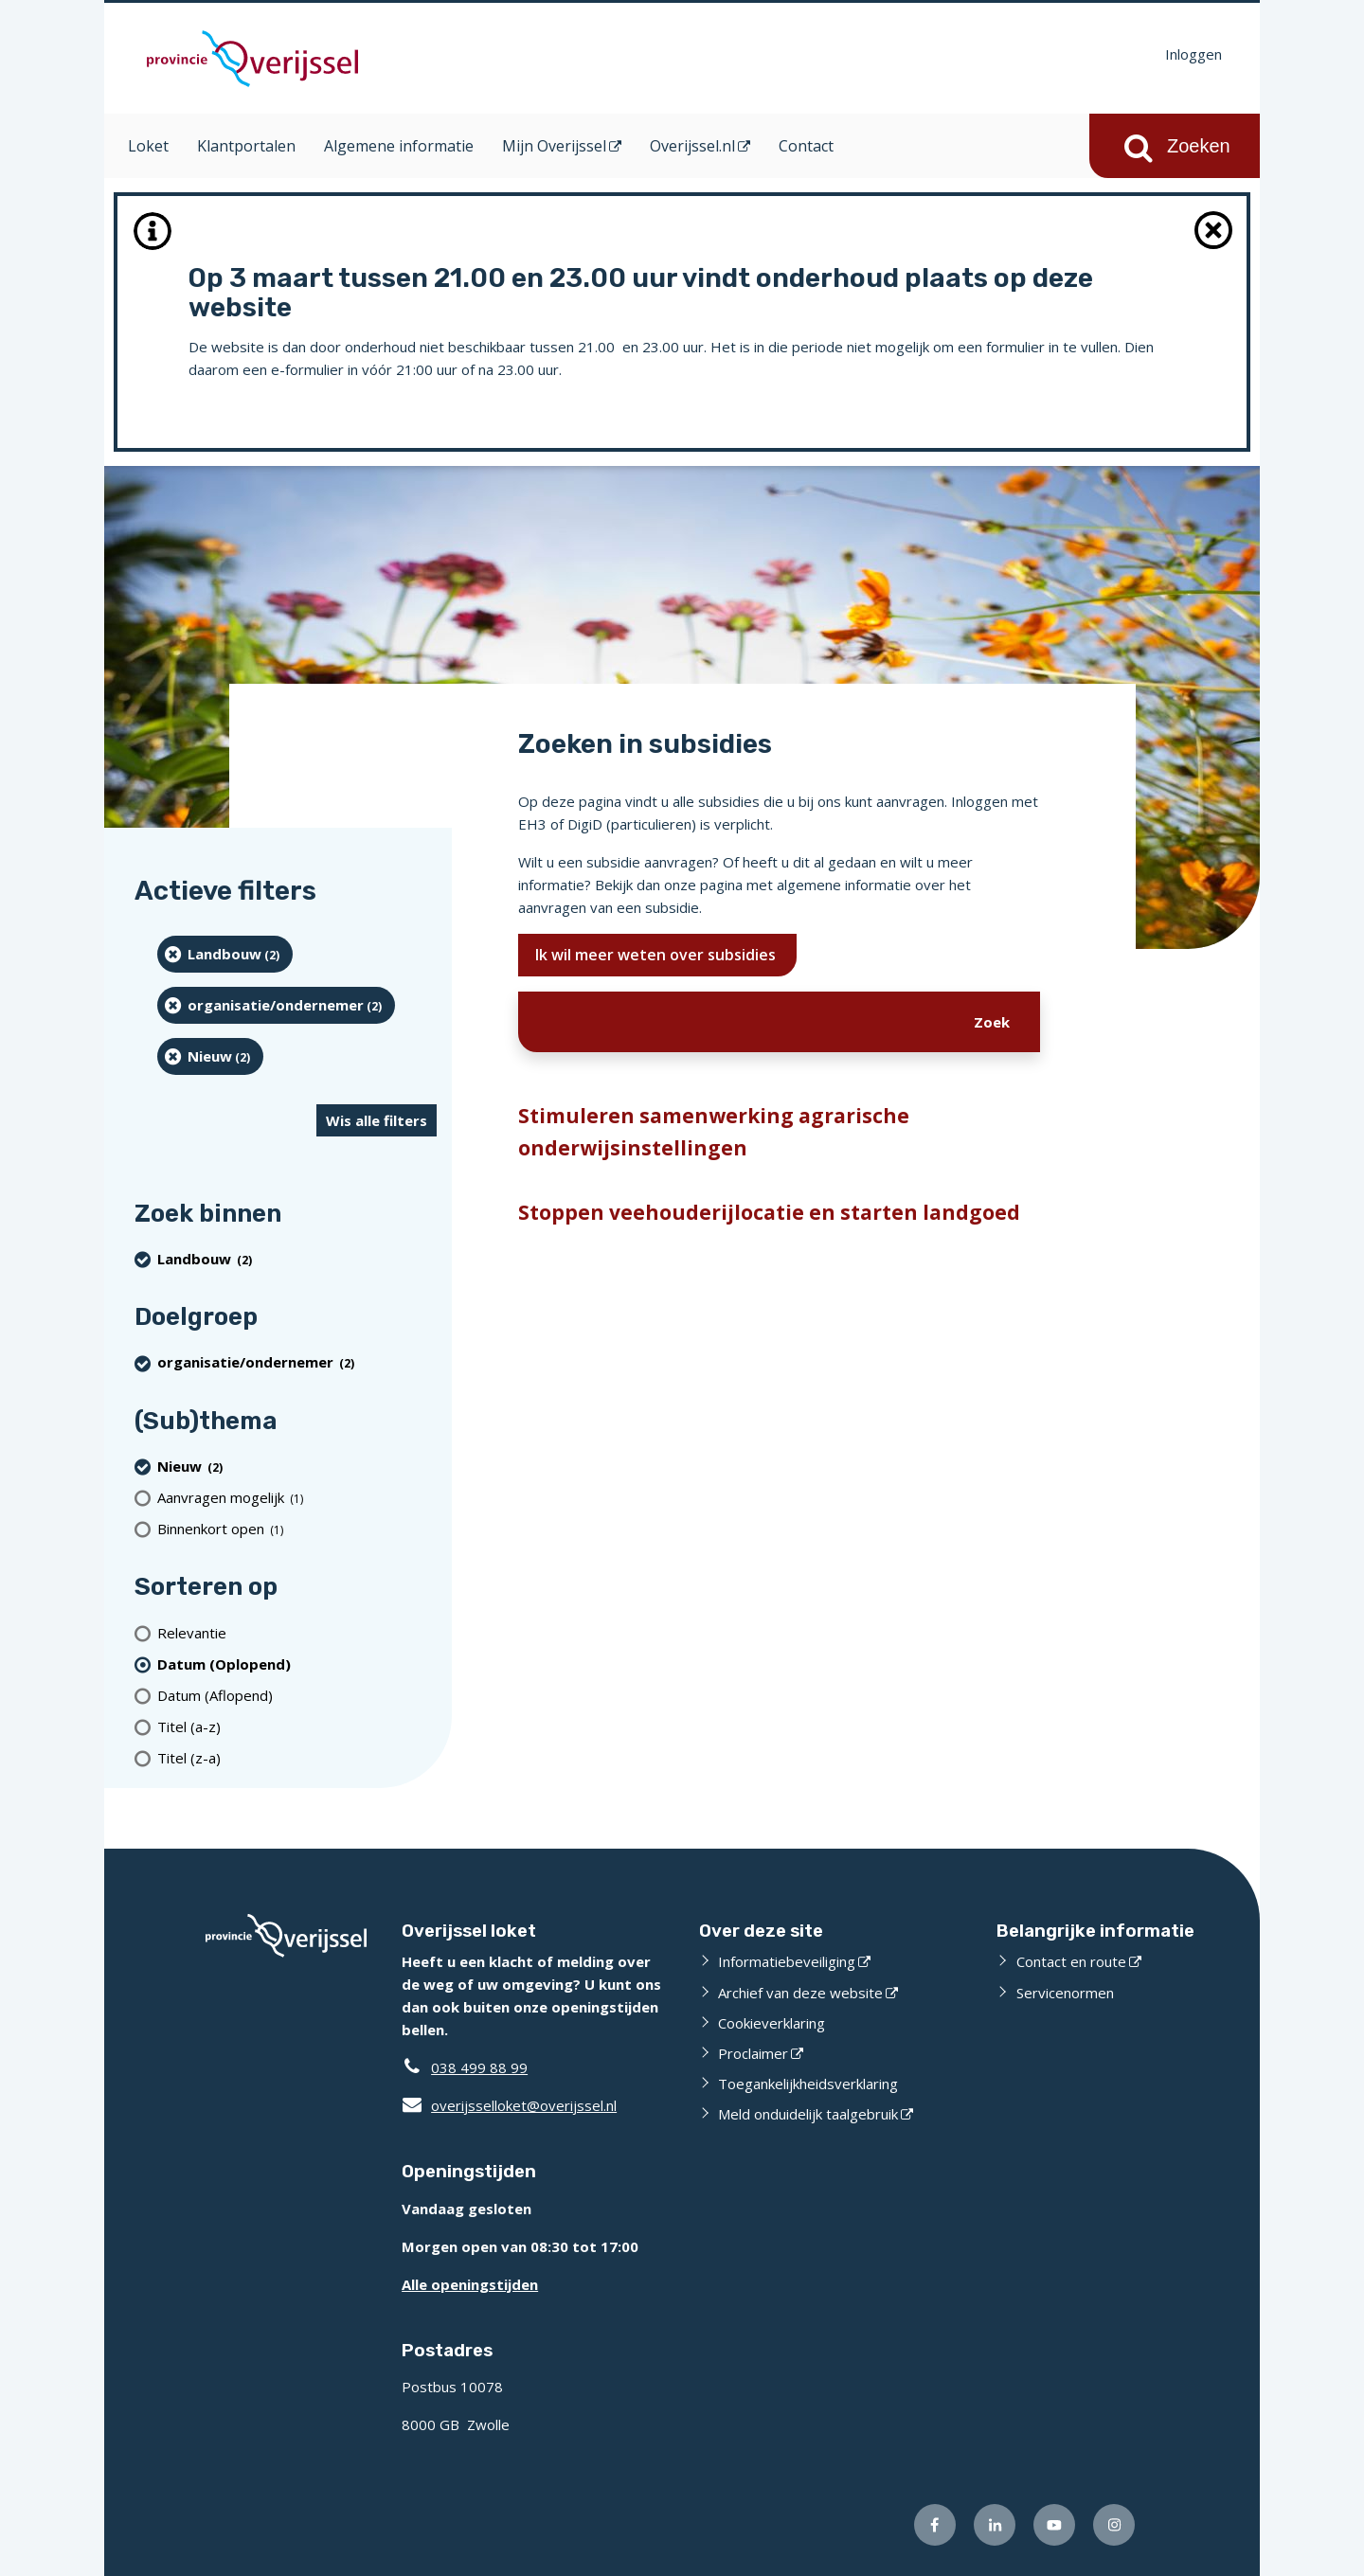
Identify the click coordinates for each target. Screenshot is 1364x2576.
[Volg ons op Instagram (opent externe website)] (1114, 2525)
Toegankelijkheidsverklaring (808, 2083)
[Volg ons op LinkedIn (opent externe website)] (994, 2525)
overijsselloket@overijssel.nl (509, 2105)
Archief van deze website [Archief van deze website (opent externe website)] (800, 1992)
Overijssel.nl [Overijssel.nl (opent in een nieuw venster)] (692, 145)
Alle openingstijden (470, 2284)
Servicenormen (1065, 1992)
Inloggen (1193, 54)
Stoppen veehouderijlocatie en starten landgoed (769, 1212)
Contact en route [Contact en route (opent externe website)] (1071, 1961)
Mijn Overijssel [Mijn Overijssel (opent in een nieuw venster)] (554, 145)
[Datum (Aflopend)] (297, 1694)
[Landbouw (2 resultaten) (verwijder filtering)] (225, 954)
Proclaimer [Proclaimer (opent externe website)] (753, 2053)
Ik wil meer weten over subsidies (657, 954)
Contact (806, 145)
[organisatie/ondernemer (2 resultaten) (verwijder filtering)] (276, 1005)
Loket (148, 145)
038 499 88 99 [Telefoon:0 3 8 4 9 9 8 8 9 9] (479, 2067)
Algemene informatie (399, 145)
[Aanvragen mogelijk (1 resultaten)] (297, 1496)
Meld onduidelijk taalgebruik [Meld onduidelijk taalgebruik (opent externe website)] (808, 2113)
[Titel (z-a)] (297, 1757)
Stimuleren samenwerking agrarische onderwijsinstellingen (713, 1131)
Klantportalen (246, 145)
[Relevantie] (297, 1632)
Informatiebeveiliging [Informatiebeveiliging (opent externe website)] (786, 1961)
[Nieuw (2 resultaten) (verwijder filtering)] (210, 1056)
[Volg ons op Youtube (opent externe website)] (1054, 2525)
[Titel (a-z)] (297, 1726)
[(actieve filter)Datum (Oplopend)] (297, 1663)
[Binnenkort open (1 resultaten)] (297, 1528)
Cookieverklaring (771, 2022)
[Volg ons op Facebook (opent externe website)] (935, 2525)
